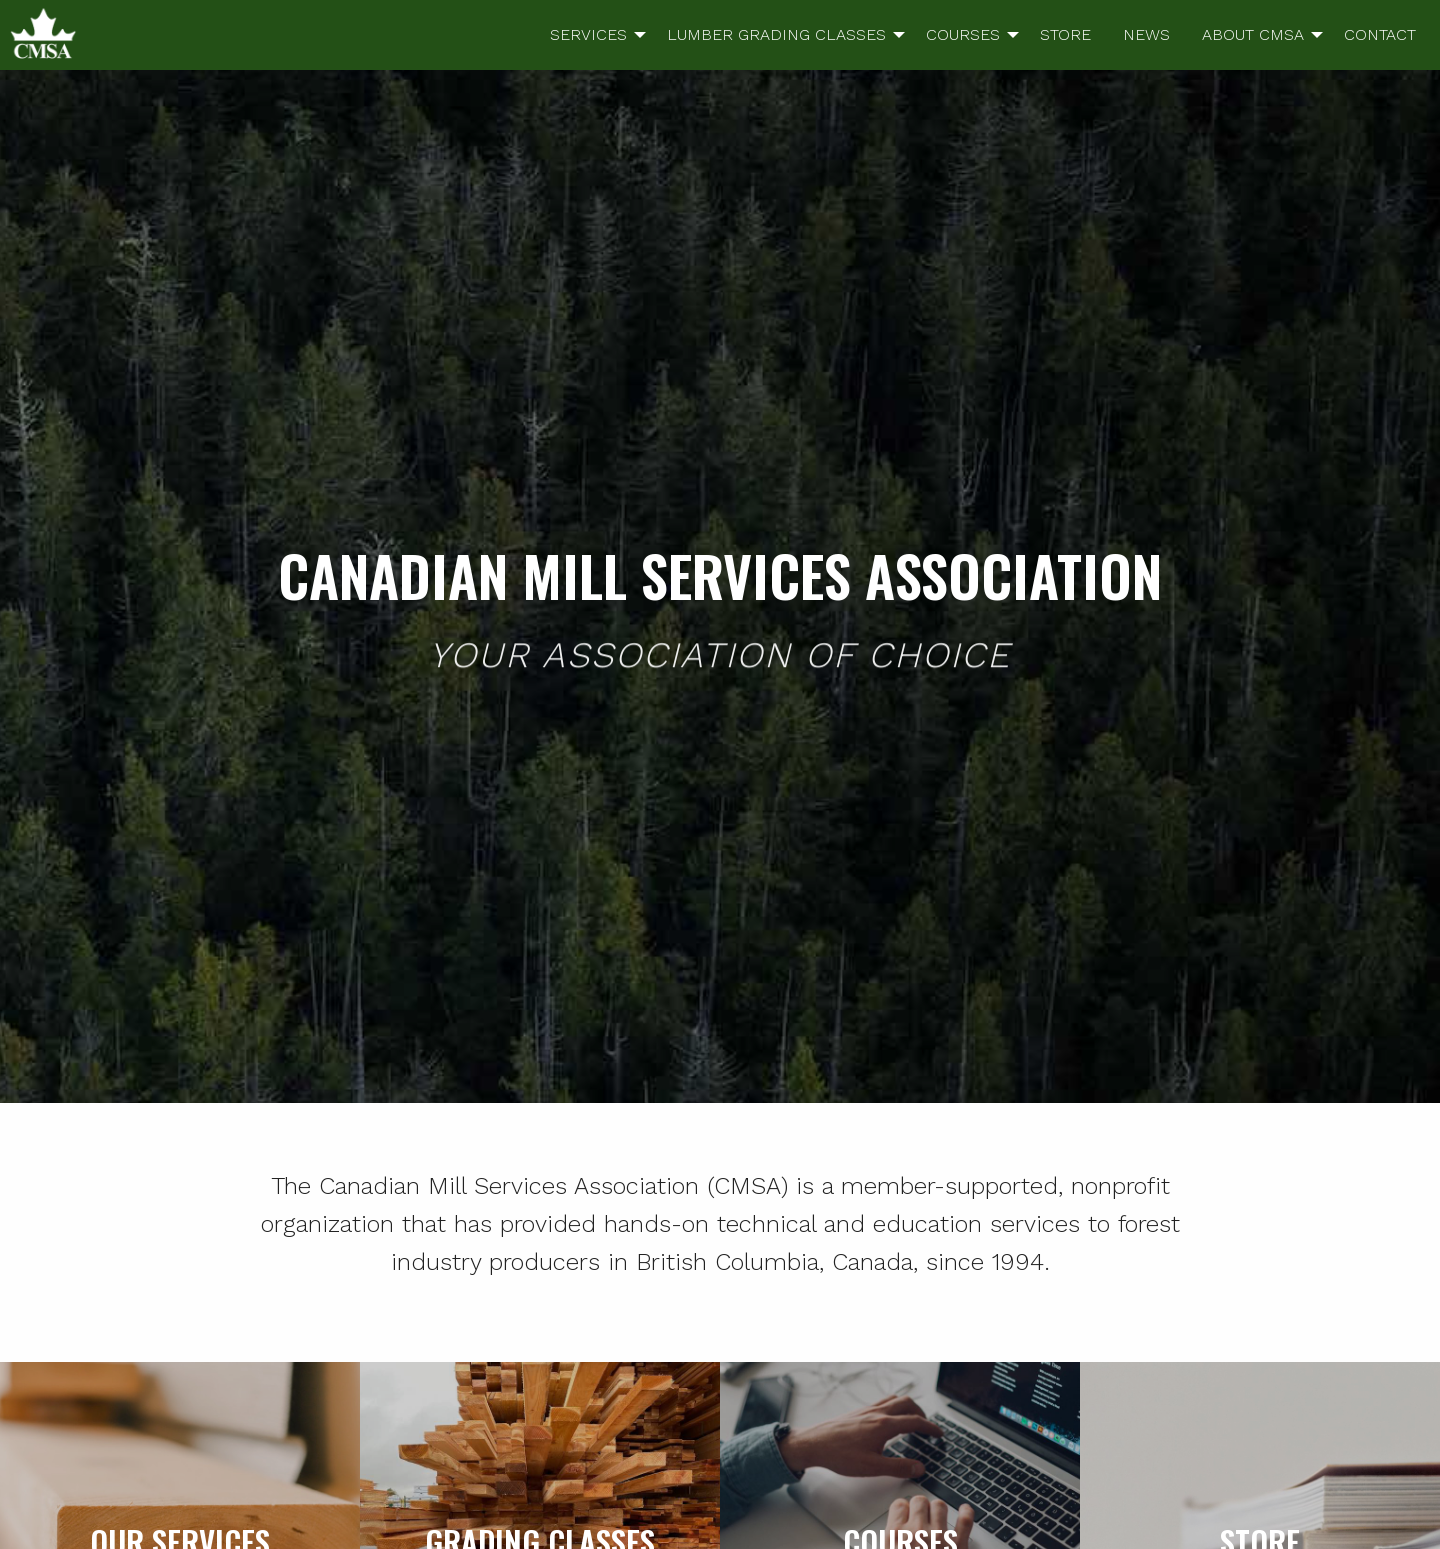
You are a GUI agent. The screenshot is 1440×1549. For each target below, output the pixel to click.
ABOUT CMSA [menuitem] (1253, 34)
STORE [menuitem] (1065, 34)
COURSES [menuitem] (963, 34)
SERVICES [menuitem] (588, 34)
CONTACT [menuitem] (1380, 34)
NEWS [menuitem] (1146, 34)
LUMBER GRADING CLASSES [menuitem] (776, 34)
